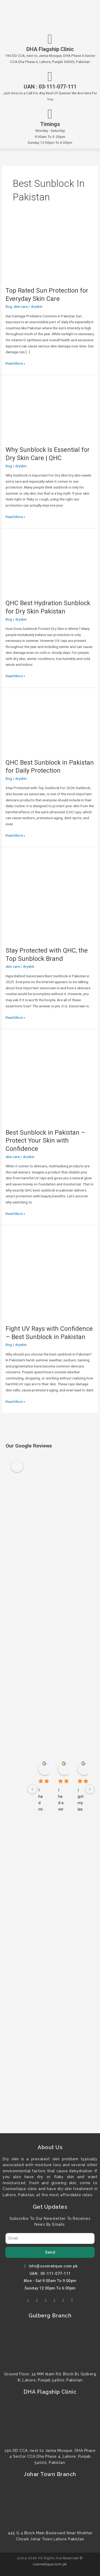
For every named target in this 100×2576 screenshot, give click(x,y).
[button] (50, 149)
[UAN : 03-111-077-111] (50, 76)
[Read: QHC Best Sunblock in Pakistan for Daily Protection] (36, 723)
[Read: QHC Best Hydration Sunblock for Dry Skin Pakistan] (36, 563)
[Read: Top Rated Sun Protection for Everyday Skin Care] (36, 251)
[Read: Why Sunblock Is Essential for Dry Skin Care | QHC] (36, 410)
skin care (21, 306)
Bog (9, 306)
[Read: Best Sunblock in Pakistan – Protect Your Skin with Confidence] (50, 1078)
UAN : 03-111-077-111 (50, 86)
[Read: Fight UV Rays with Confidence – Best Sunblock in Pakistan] (50, 1274)
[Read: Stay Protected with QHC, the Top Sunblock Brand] (50, 896)
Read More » (15, 362)
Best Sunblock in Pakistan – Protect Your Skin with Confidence (45, 1141)
